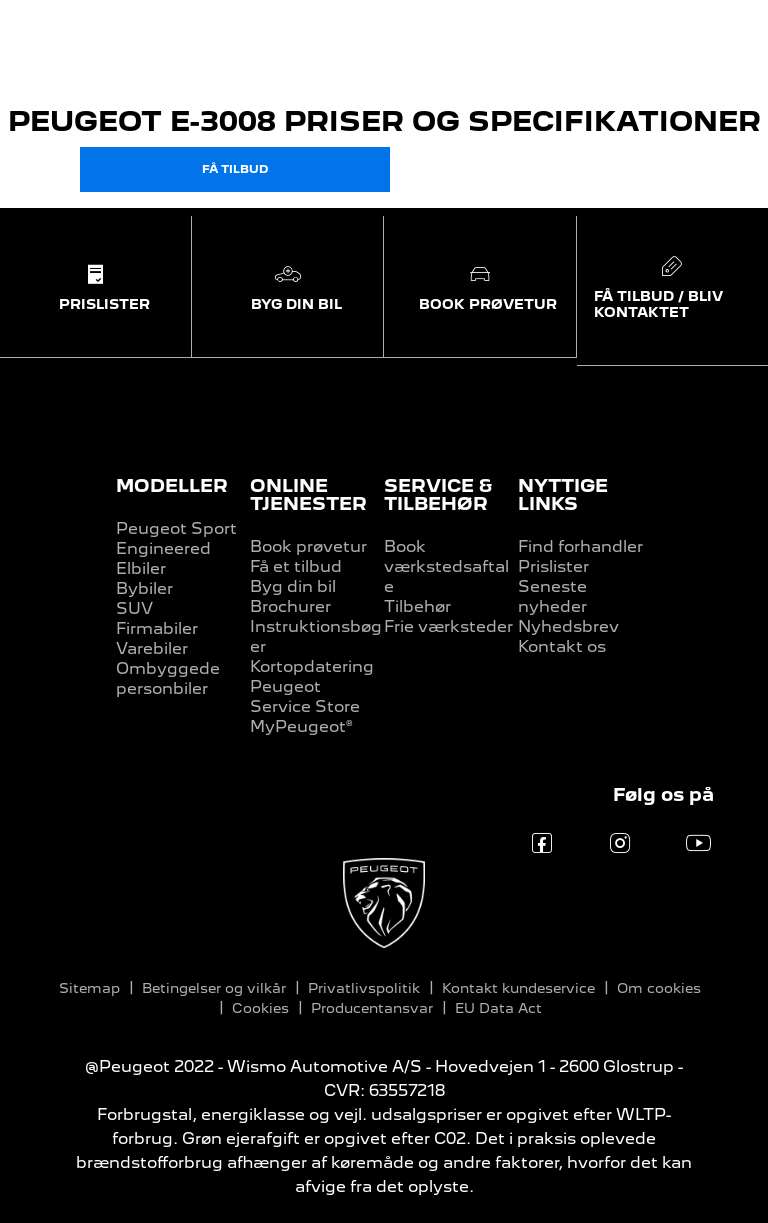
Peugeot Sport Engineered (176, 538)
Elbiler (141, 568)
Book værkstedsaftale (446, 566)
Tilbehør (417, 606)
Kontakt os (562, 646)
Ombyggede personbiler (168, 678)
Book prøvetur (308, 546)
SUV (134, 608)
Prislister (553, 566)
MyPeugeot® (301, 726)
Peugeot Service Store (305, 696)
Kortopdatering (312, 666)
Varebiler (152, 648)
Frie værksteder (448, 626)
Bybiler (144, 588)
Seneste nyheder (552, 596)
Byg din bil (293, 586)
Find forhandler (580, 546)
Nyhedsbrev (568, 626)
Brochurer (290, 606)
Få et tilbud (296, 566)
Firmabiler (157, 628)
